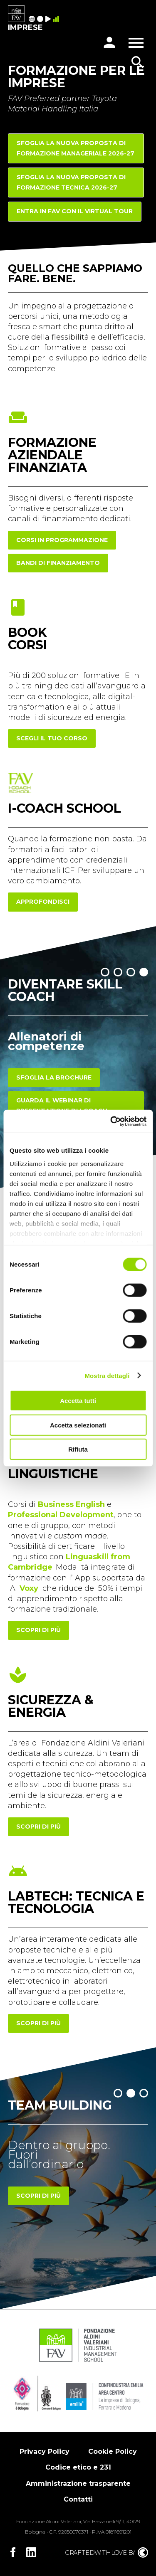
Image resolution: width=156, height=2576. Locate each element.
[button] (105, 972)
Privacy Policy (44, 2451)
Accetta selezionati (78, 1424)
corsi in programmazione (62, 540)
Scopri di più (38, 2195)
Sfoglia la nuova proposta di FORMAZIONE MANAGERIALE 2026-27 (75, 148)
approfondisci (42, 901)
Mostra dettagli (106, 1375)
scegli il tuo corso (51, 738)
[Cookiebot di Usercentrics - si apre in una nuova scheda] (111, 1121)
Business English (71, 1504)
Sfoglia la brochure (54, 1077)
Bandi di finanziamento (58, 563)
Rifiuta (78, 1449)
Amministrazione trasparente (78, 2483)
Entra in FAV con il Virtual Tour (75, 211)
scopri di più (38, 1630)
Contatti (78, 2499)
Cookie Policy (112, 2451)
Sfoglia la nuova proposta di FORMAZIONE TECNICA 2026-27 (71, 182)
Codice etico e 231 (78, 2467)
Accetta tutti (78, 1400)
